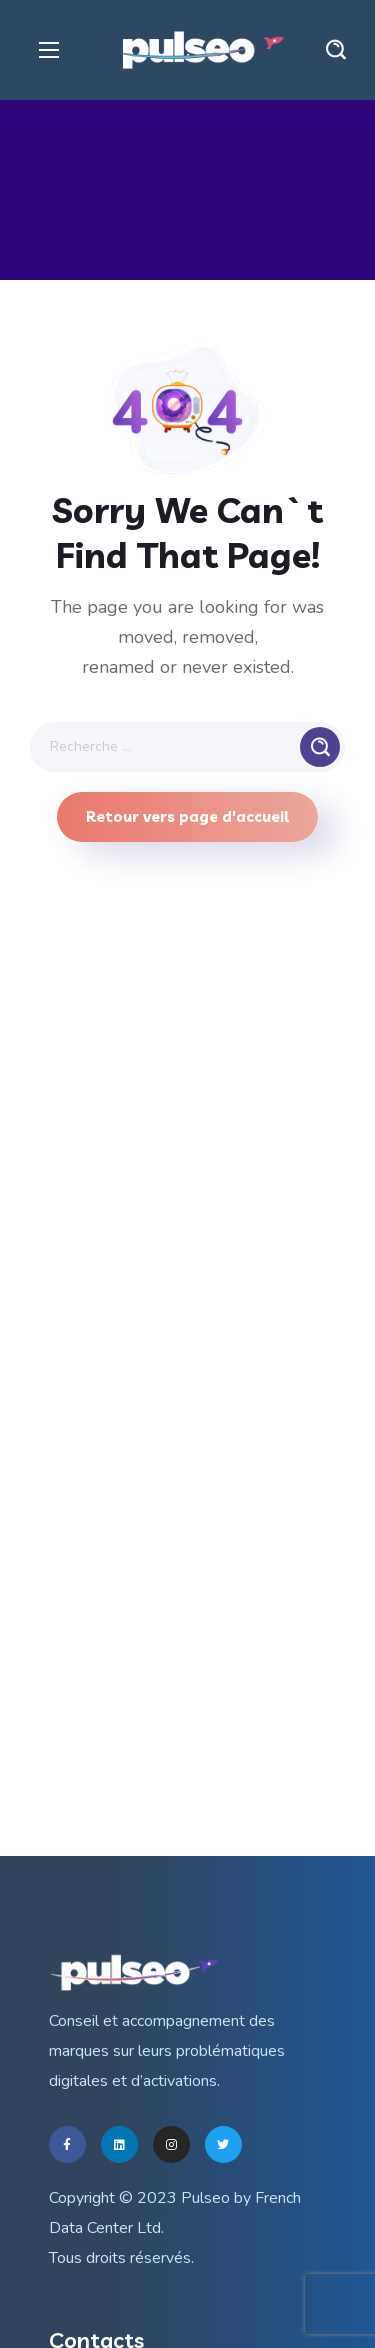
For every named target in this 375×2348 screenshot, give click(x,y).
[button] (336, 50)
